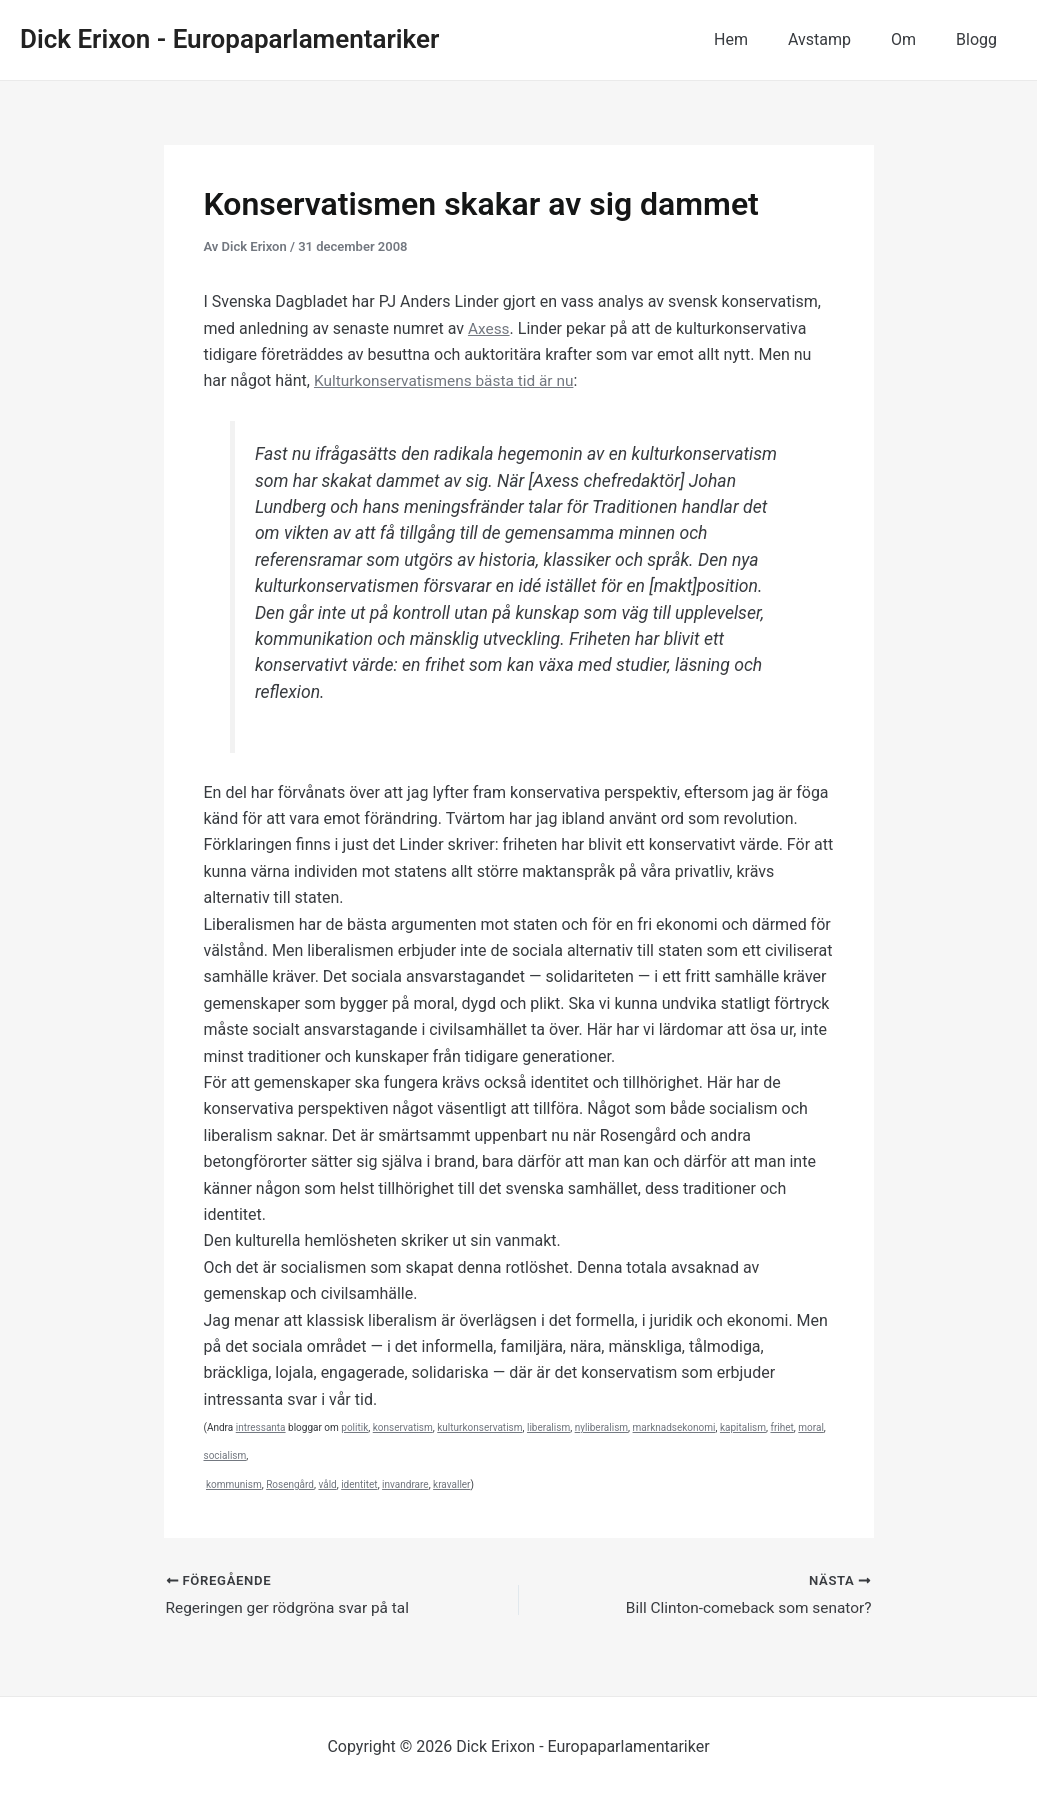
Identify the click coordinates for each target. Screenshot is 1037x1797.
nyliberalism (601, 1427)
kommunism (234, 1484)
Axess (489, 328)
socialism (225, 1455)
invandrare (405, 1484)
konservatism (403, 1427)
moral (811, 1427)
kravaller (451, 1484)
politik (354, 1427)
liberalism (548, 1427)
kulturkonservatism (479, 1427)
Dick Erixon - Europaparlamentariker (229, 39)
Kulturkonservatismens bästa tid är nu (448, 380)
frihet (781, 1427)
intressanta (261, 1427)
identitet (359, 1484)
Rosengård (290, 1484)
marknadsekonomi (674, 1427)
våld (327, 1484)
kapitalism (743, 1427)
